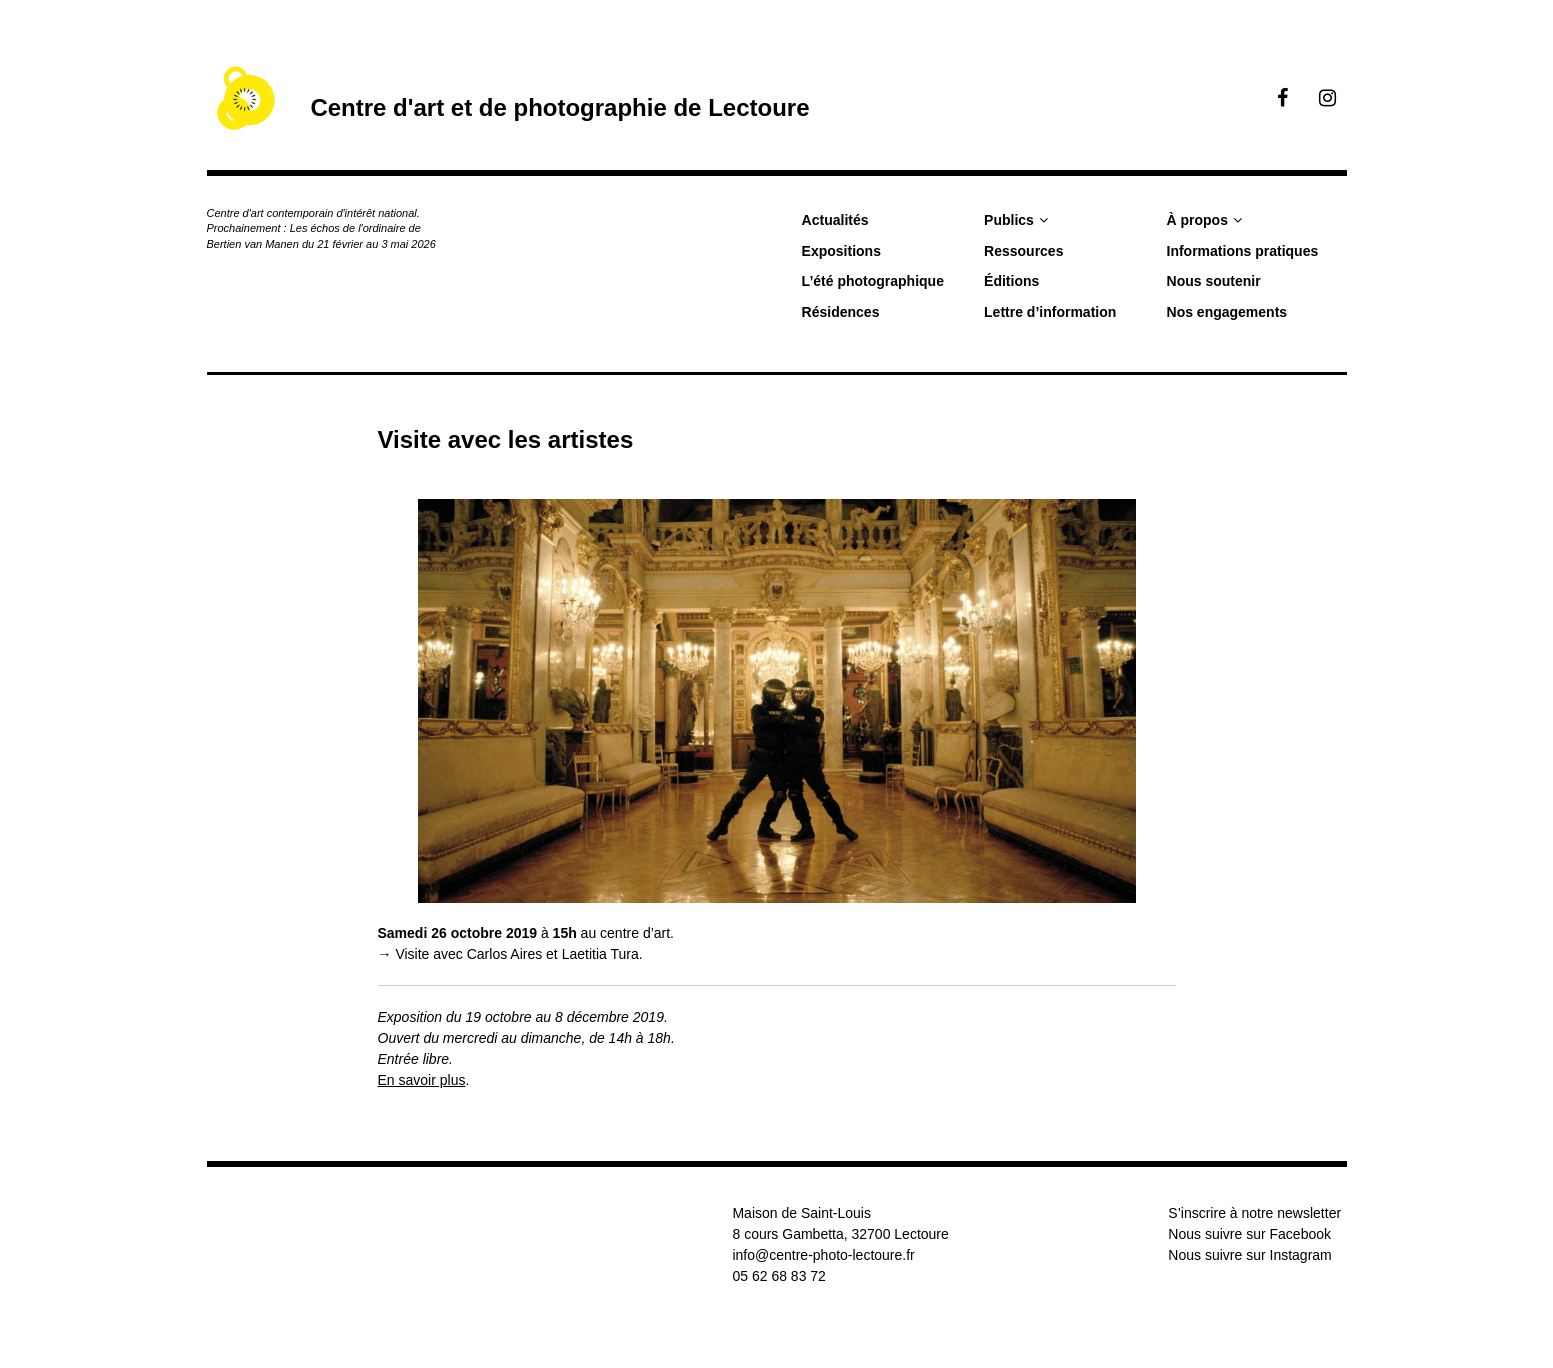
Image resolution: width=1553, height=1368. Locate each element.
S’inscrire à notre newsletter (1254, 1213)
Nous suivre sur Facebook (1249, 1234)
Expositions (841, 251)
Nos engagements (1227, 312)
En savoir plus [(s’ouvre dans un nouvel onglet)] (422, 1080)
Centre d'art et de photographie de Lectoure (559, 107)
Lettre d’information (1050, 312)
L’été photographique (873, 281)
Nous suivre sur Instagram (1249, 1255)
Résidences (841, 312)
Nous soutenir (1214, 281)
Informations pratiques (1243, 251)
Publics (1009, 220)
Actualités (835, 220)
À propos (1197, 220)
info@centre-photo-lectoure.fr (823, 1255)
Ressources (1023, 251)
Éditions (1011, 281)
